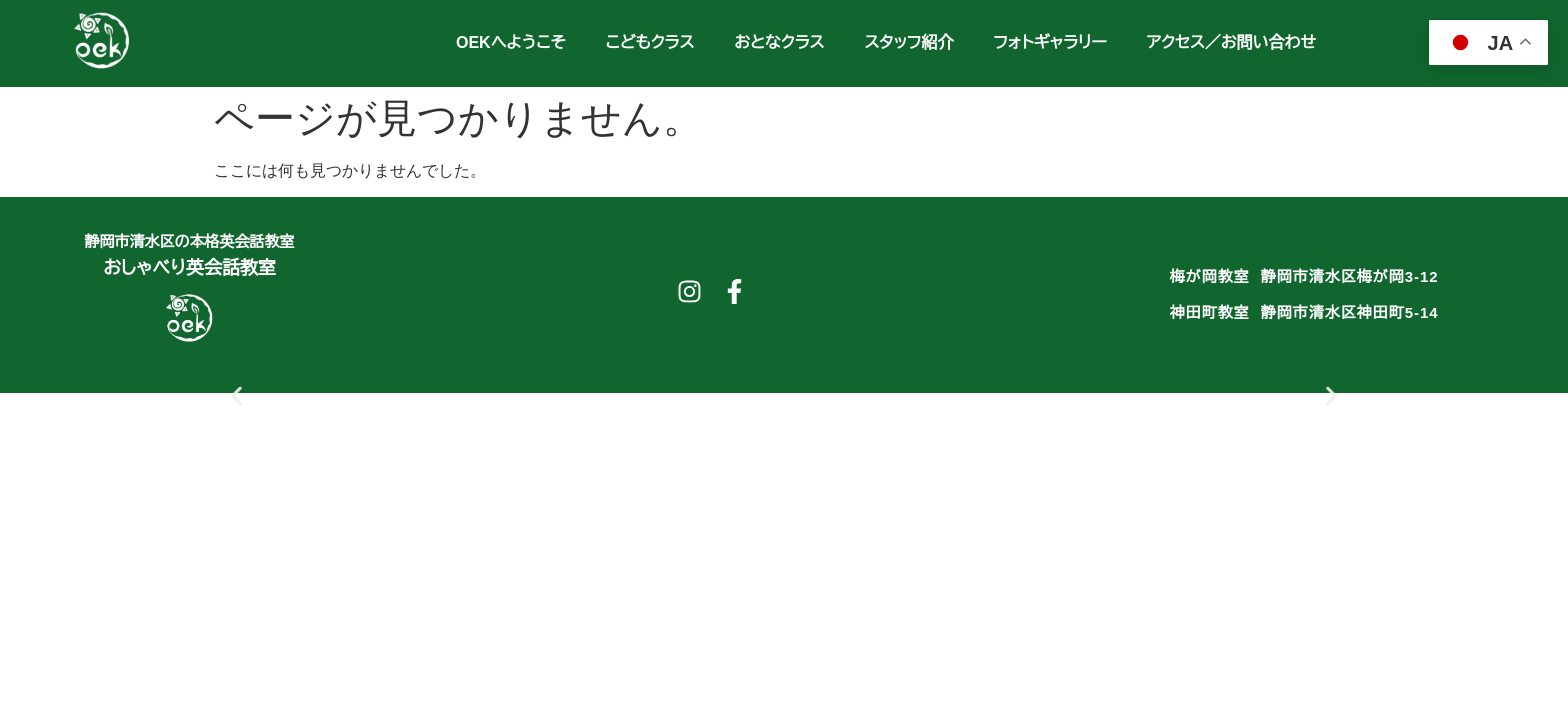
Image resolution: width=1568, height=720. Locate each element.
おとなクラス (779, 42)
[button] (236, 395)
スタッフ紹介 (908, 42)
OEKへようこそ (511, 42)
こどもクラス (650, 42)
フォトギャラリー (1049, 42)
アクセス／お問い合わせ (1231, 42)
